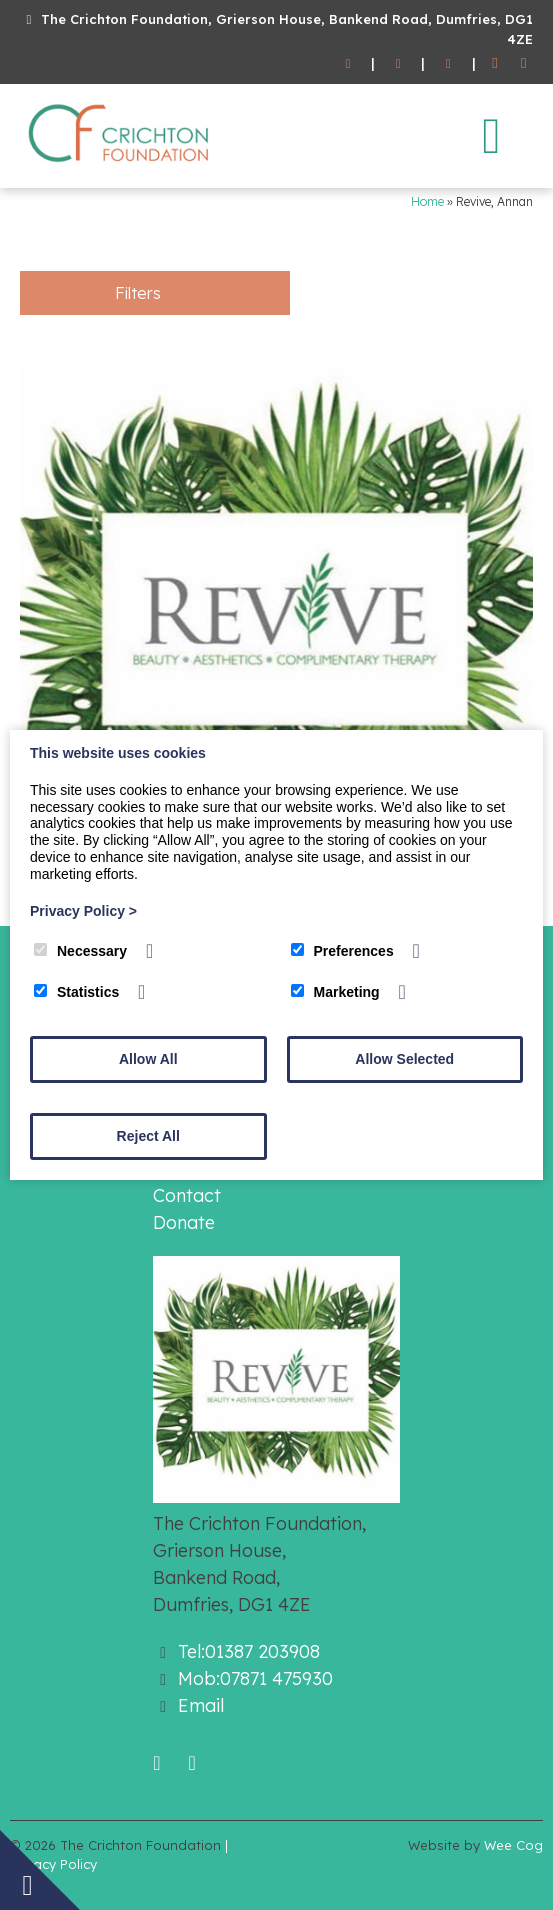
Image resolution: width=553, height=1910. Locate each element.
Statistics (76, 992)
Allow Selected (404, 1059)
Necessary (80, 951)
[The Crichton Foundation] (120, 166)
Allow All (148, 1059)
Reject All (148, 1136)
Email (201, 1705)
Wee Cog (513, 1845)
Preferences (342, 951)
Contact (187, 1195)
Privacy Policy (83, 911)
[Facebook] (495, 64)
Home (427, 201)
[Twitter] (523, 64)
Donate (184, 1222)
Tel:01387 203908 (249, 1651)
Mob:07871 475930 (255, 1678)
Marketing (335, 992)
